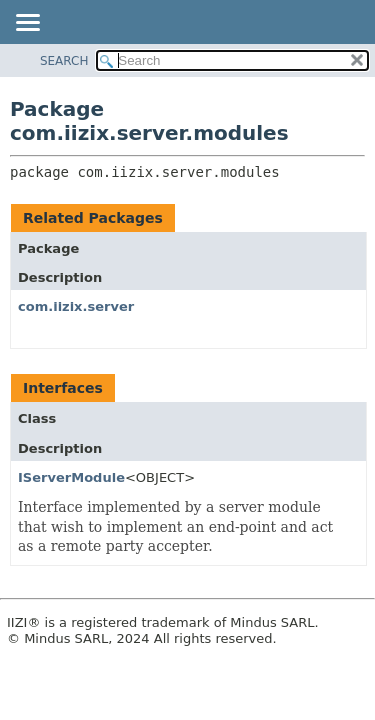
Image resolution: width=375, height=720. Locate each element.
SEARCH (64, 61)
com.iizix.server (76, 306)
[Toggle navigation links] (27, 24)
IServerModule (71, 477)
